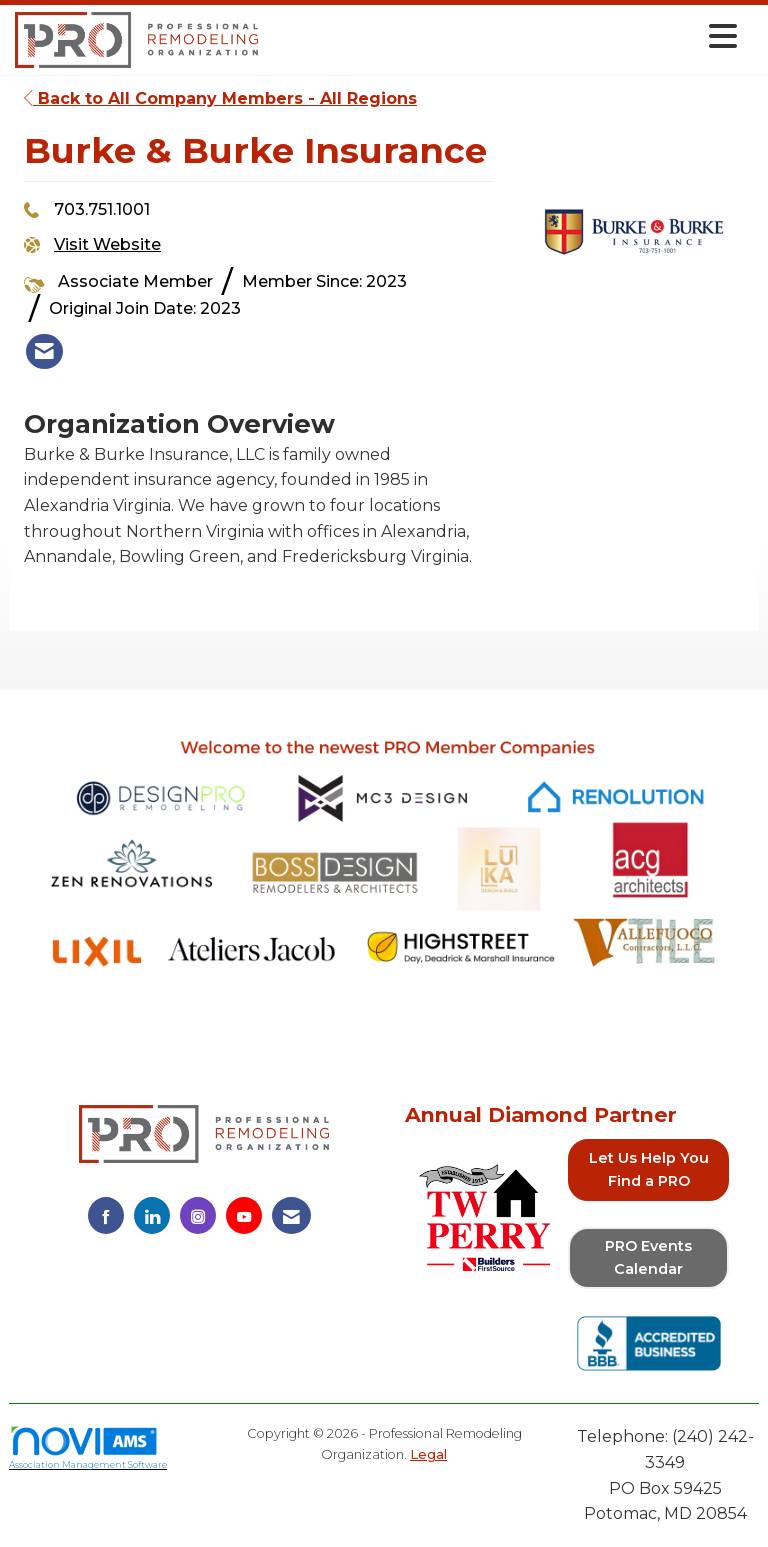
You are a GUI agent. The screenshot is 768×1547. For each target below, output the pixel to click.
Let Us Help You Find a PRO (649, 1169)
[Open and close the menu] (503, 36)
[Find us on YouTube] (244, 1215)
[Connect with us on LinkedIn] (152, 1215)
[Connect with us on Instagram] (198, 1215)
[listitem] (44, 352)
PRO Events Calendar (648, 1257)
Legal (428, 1454)
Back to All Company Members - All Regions (220, 98)
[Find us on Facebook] (106, 1215)
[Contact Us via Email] (291, 1215)
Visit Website (107, 244)
